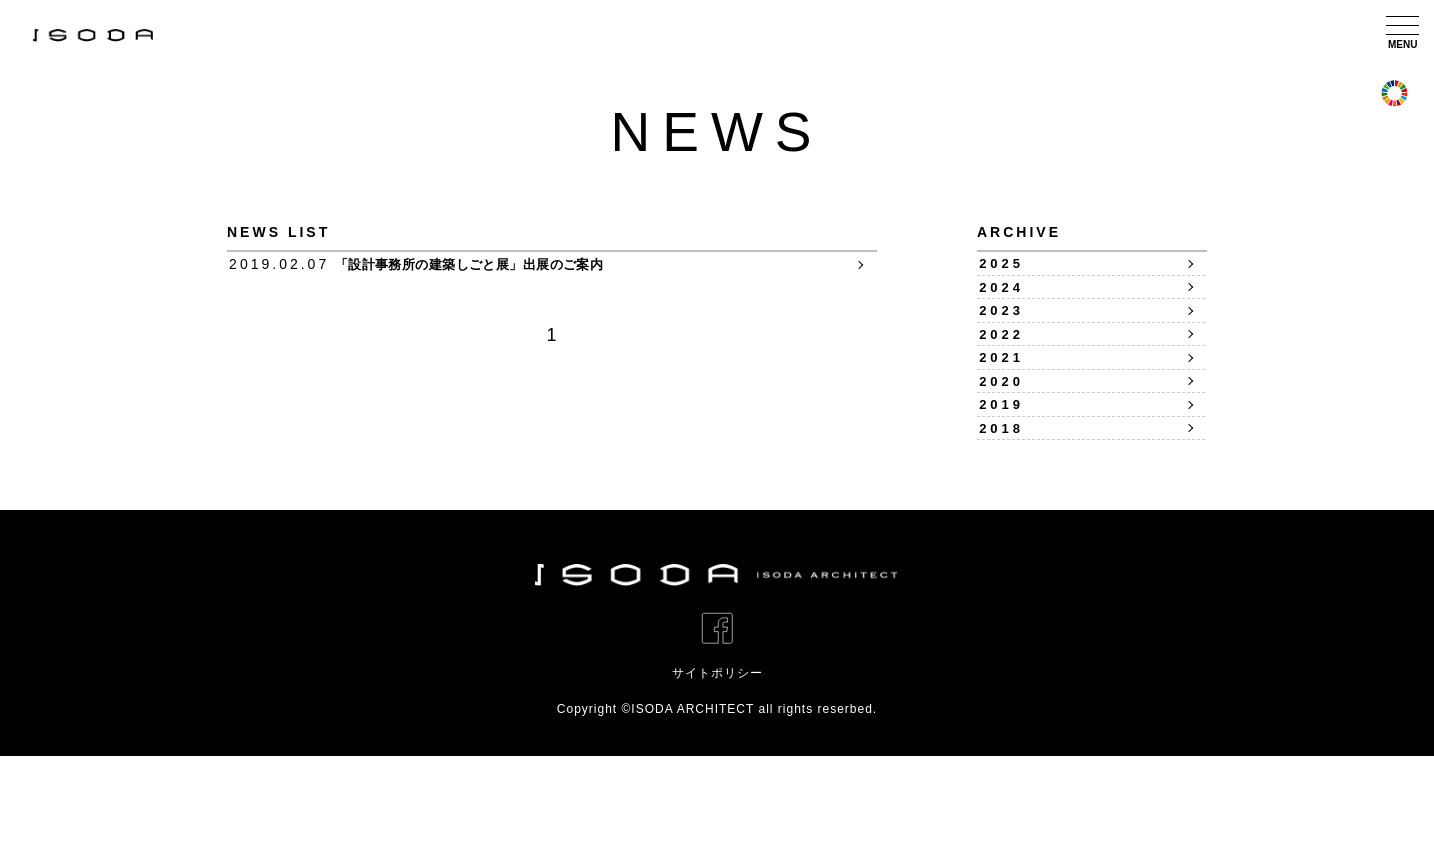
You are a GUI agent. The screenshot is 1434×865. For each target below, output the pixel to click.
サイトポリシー (717, 782)
